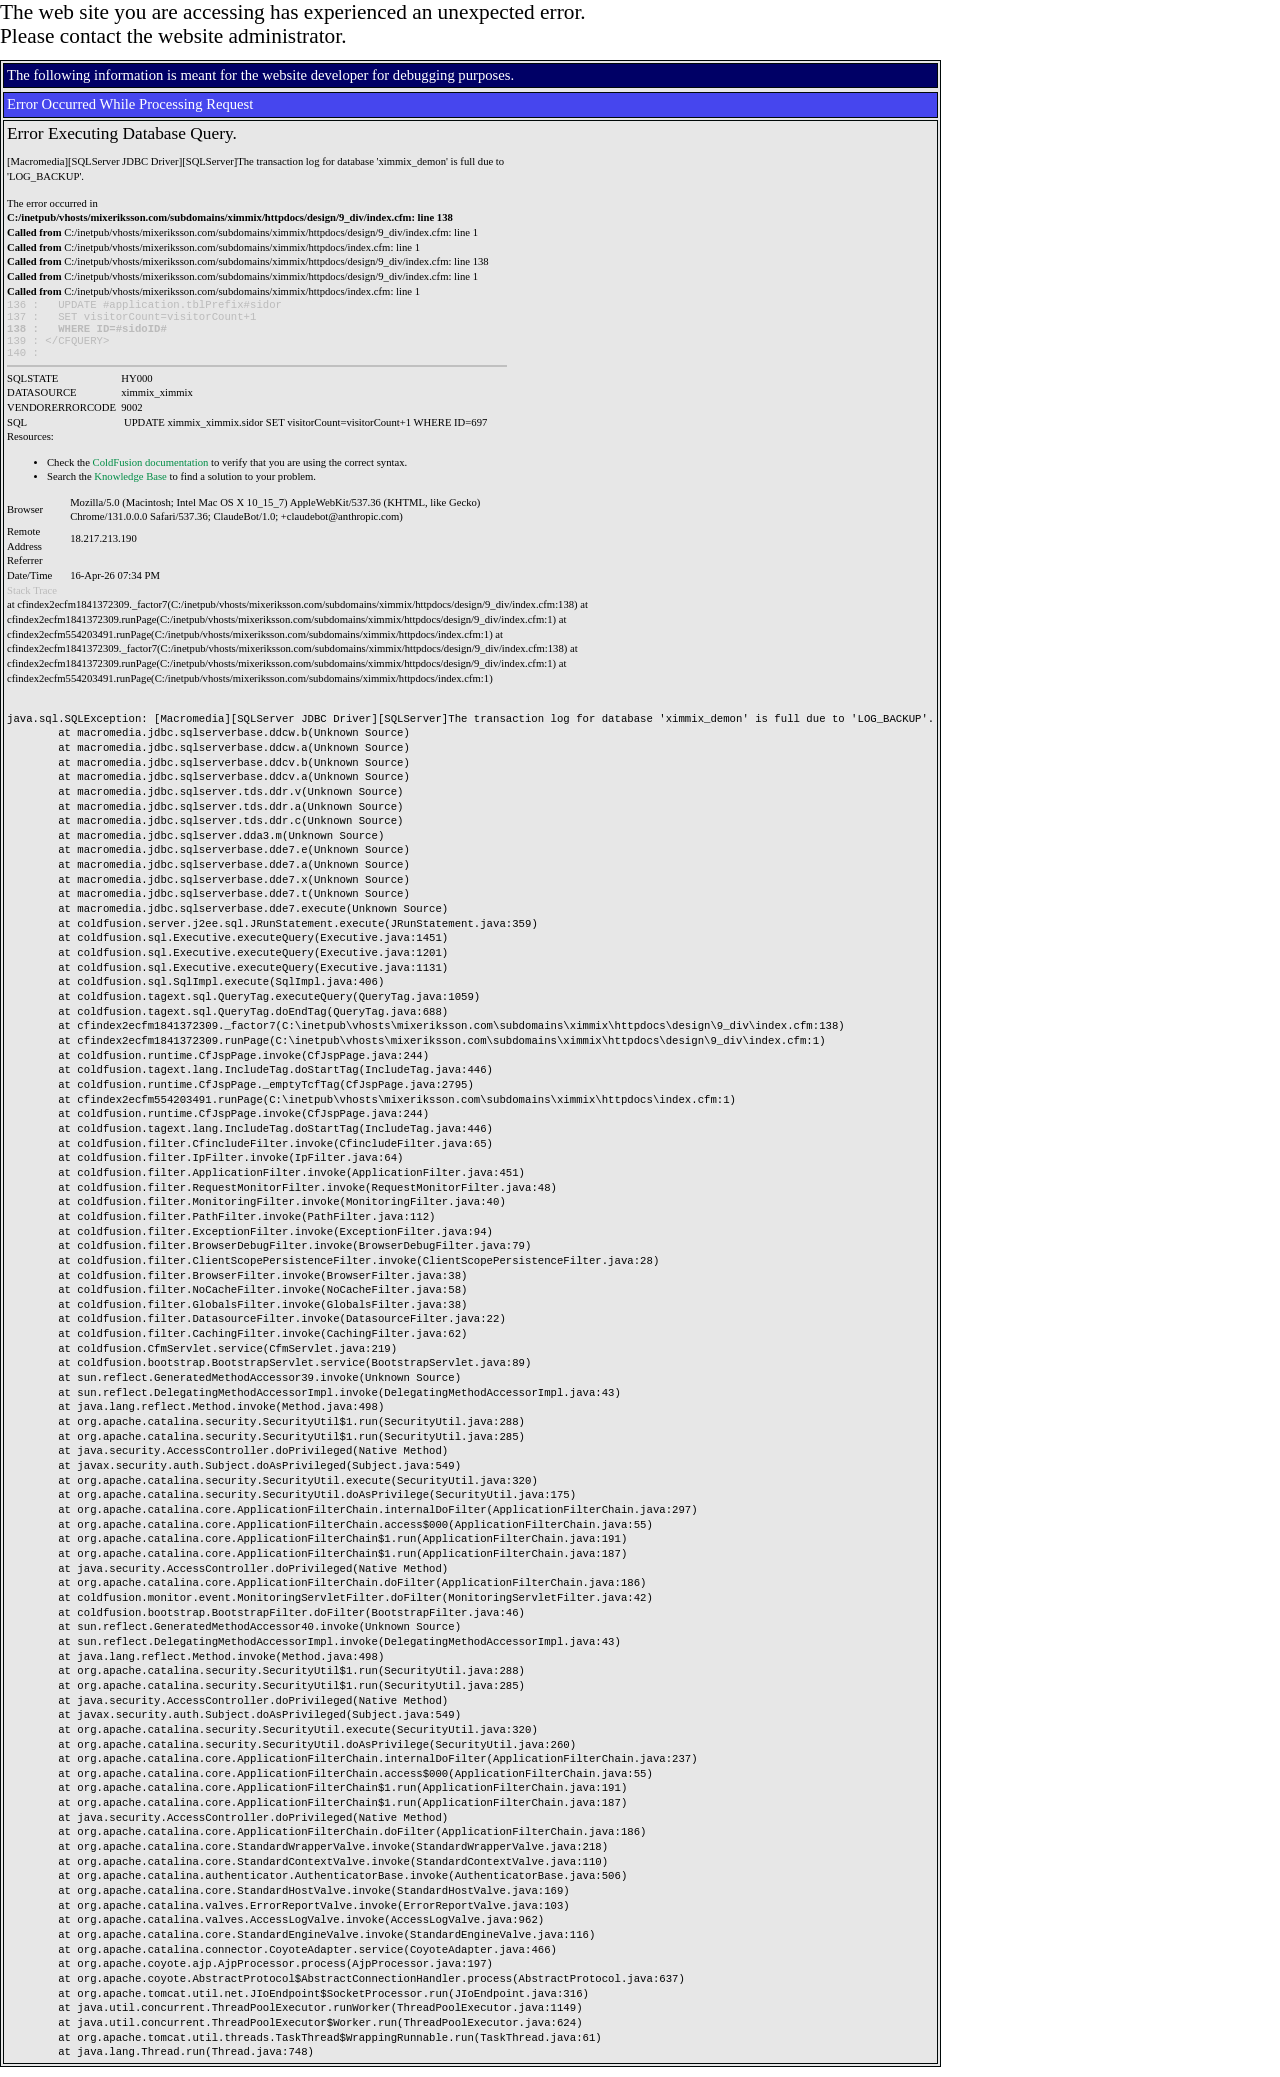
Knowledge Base (130, 486)
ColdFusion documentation (151, 472)
